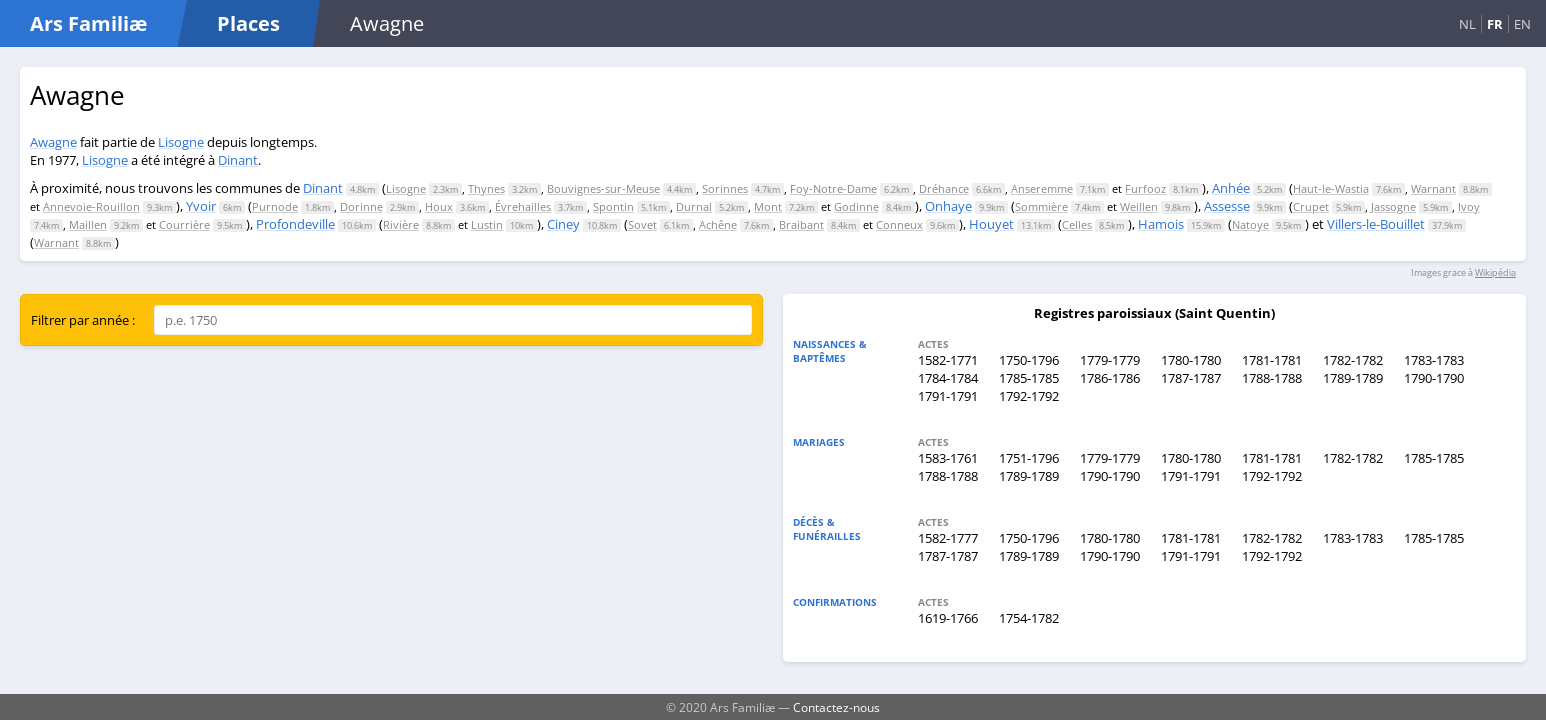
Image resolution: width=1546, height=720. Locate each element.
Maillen (88, 224)
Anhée (1231, 188)
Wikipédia (1495, 272)
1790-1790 (1434, 378)
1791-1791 (948, 396)
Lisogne (181, 142)
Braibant (801, 224)
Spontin (613, 206)
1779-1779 (1110, 360)
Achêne (718, 224)
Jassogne (1393, 206)
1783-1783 (1434, 360)
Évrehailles (523, 206)
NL (1467, 24)
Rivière (401, 224)
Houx (439, 206)
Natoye (1250, 224)
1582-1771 (948, 360)
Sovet (642, 224)
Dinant (238, 160)
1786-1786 (1110, 378)
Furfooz (1145, 188)
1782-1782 (1353, 360)
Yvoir (201, 206)
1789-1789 (1353, 378)
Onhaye (948, 206)
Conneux (899, 224)
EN (1522, 24)
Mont (768, 206)
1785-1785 (1029, 378)
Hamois (1161, 224)
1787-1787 (1191, 378)
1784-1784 (948, 378)
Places (248, 23)
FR (1495, 24)
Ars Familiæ (88, 23)
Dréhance (944, 188)
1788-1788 (1272, 378)
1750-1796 (1029, 360)
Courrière (184, 224)
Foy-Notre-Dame (833, 188)
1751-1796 (1029, 458)
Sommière (1041, 206)
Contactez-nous (836, 707)
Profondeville (295, 224)
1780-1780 (1191, 360)
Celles (1077, 224)
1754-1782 (1029, 618)
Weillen (1139, 206)
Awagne (53, 142)
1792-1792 (1029, 396)
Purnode (275, 206)
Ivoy (1469, 206)
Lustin (487, 224)
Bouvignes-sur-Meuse (603, 188)
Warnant (1433, 188)
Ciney (563, 224)
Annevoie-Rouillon (91, 206)
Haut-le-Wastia (1331, 188)
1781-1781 (1272, 360)
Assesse (1227, 206)
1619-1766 (948, 618)
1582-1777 (948, 538)
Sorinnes (725, 188)
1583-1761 (948, 458)
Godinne (856, 206)
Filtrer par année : (83, 320)
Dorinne (361, 206)
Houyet (991, 224)
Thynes (486, 188)
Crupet (1311, 206)
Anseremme (1042, 188)
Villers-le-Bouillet (1376, 224)
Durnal (694, 206)
